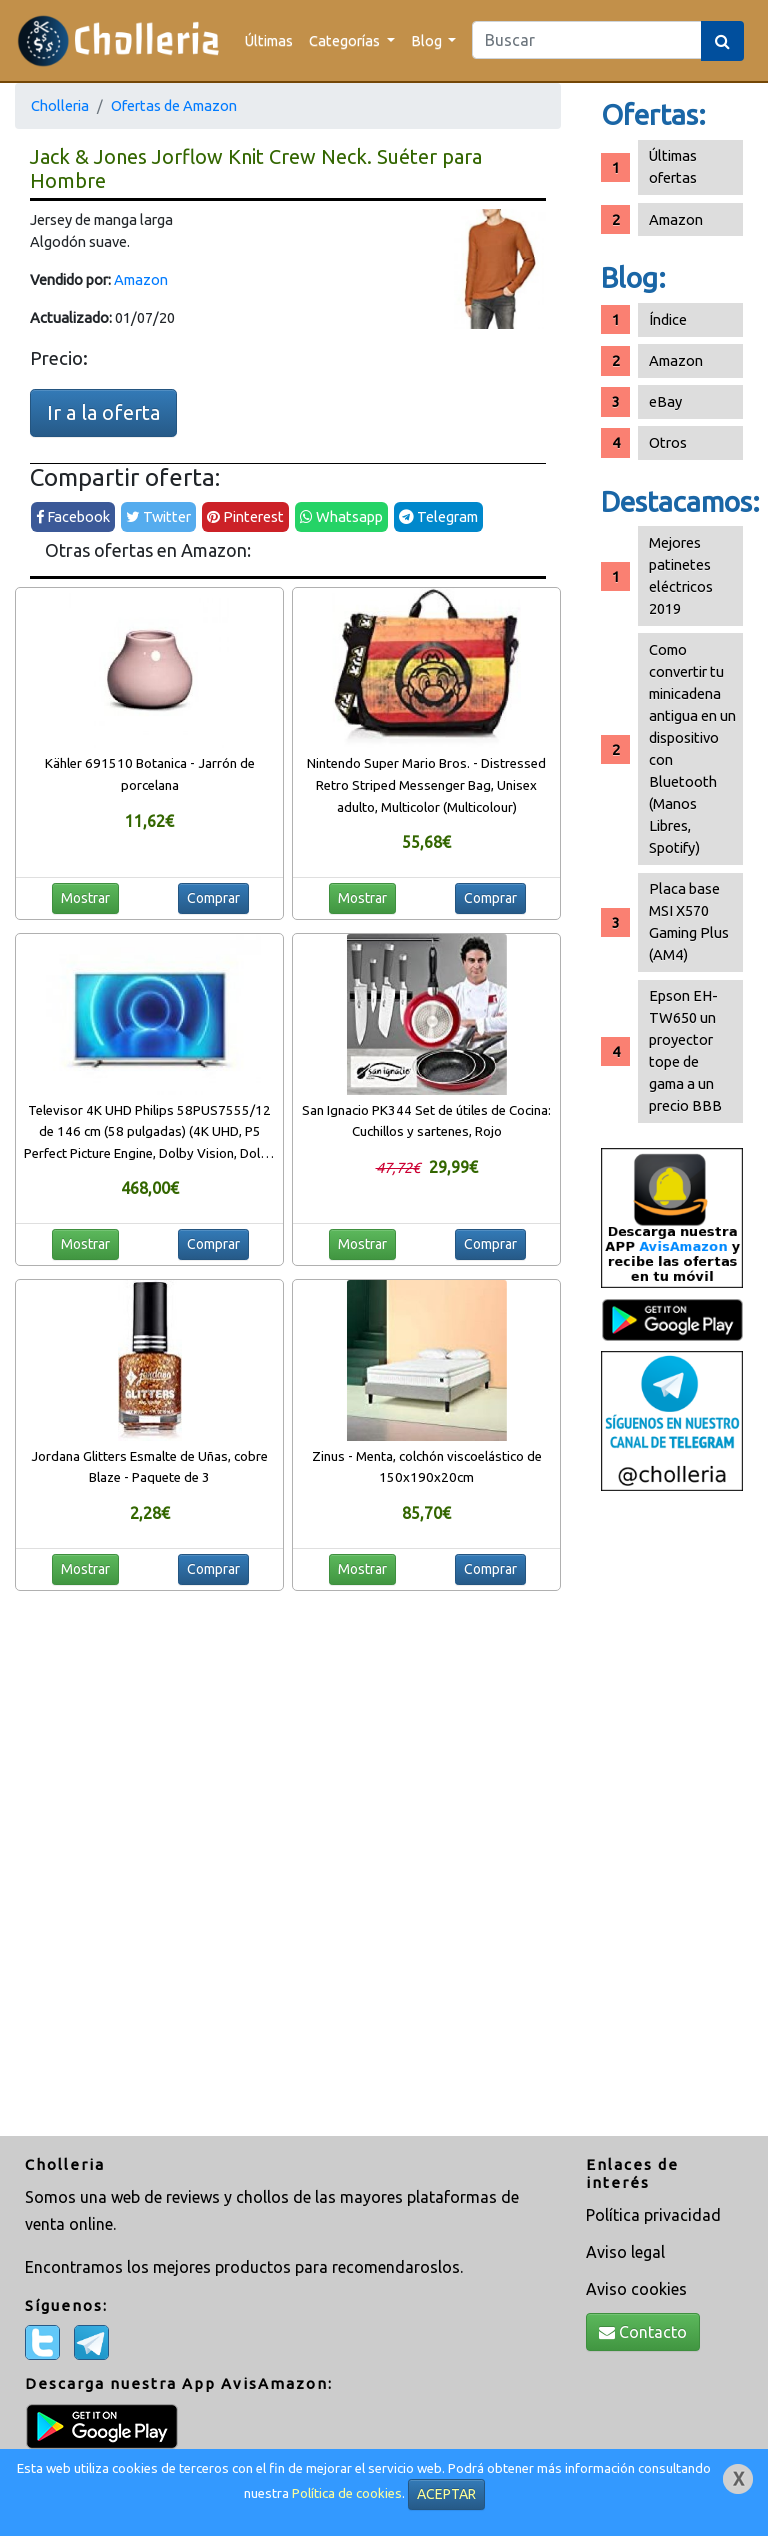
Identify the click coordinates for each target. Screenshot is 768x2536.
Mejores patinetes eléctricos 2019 (681, 575)
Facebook (73, 516)
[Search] (587, 40)
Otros (668, 442)
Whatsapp (341, 516)
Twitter (158, 516)
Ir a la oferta (103, 412)
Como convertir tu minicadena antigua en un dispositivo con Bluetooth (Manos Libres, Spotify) (692, 748)
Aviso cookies (636, 2289)
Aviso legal (625, 2252)
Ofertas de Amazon (174, 105)
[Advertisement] (672, 1816)
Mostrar (85, 898)
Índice (668, 319)
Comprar (213, 898)
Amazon (141, 279)
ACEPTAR (446, 2494)
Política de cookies (347, 2493)
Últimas (269, 40)
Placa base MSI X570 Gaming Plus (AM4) (689, 921)
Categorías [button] (346, 40)
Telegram (438, 516)
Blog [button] (428, 40)
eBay (665, 401)
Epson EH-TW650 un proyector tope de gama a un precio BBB (685, 1050)
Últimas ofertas (673, 166)
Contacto (643, 2332)
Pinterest (245, 516)
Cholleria (60, 105)
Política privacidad (653, 2215)
